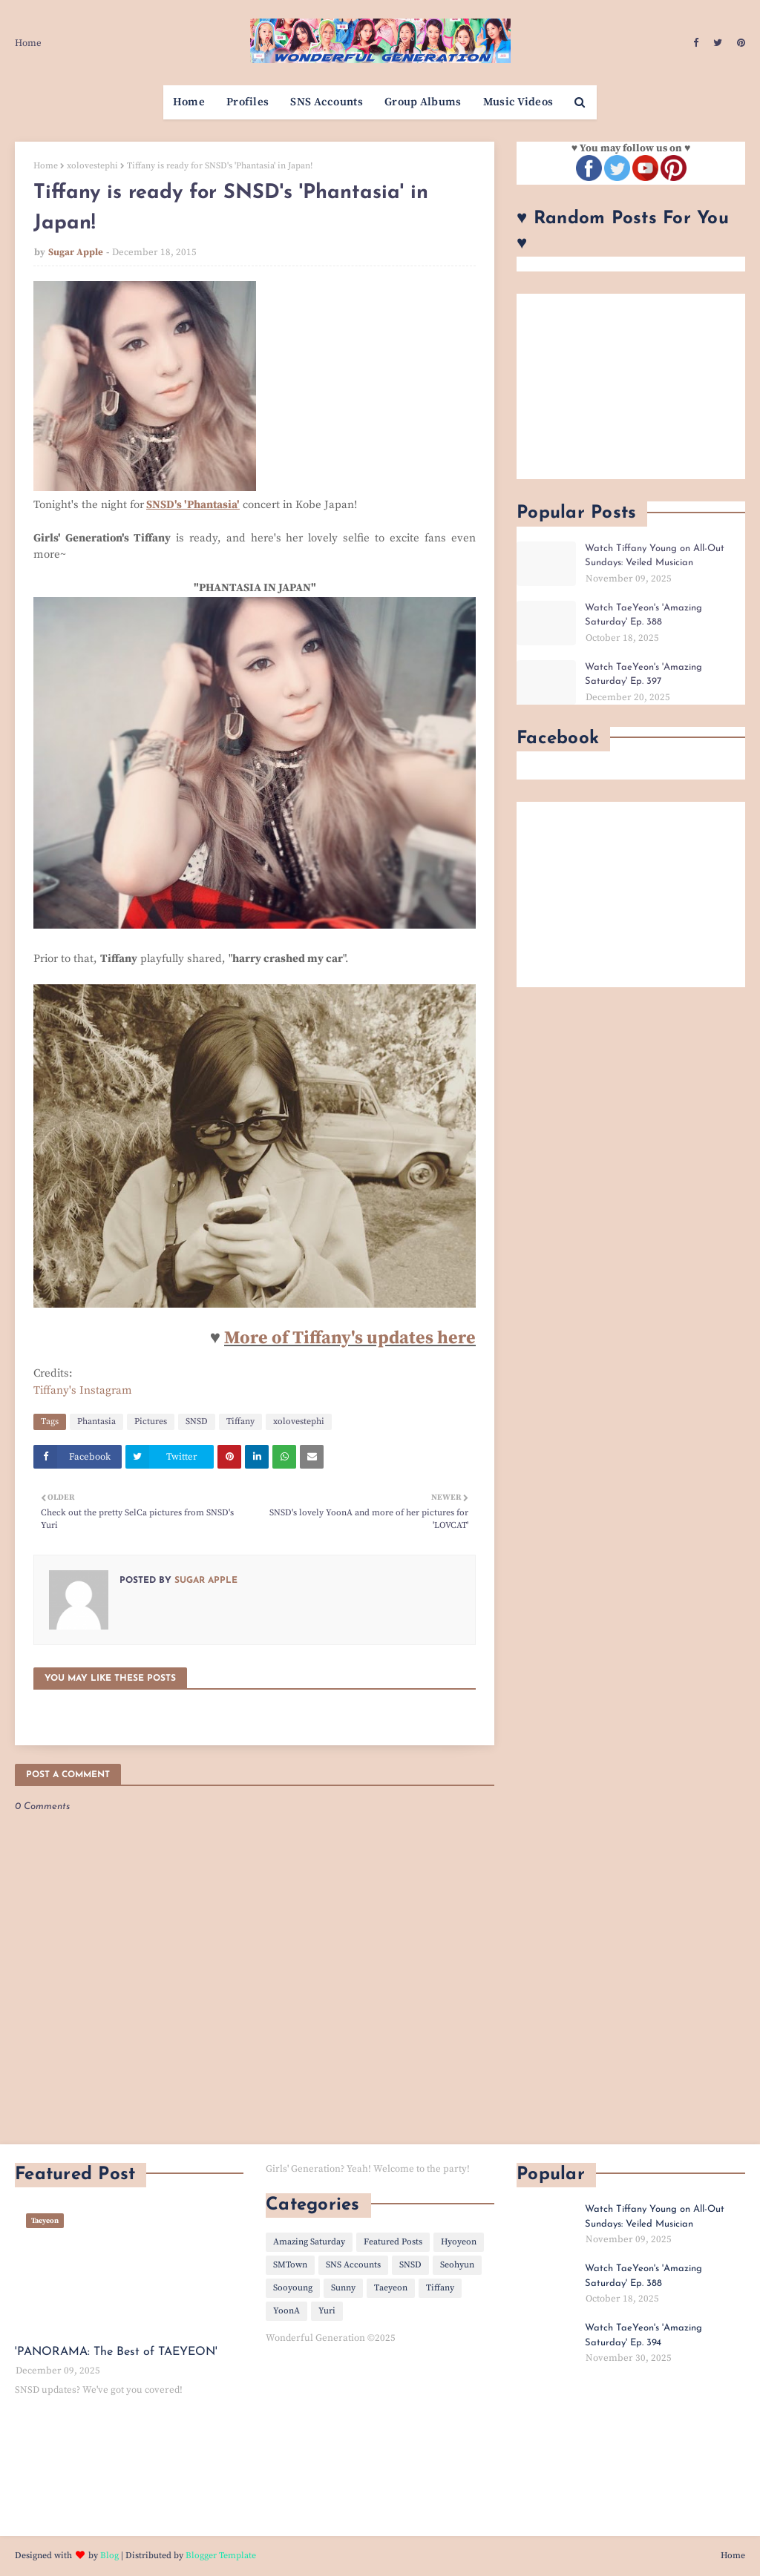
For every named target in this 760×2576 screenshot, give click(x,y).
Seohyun (457, 2264)
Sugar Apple (75, 252)
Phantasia (96, 1421)
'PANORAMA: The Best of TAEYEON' (116, 2352)
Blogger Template (221, 2555)
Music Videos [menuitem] (518, 102)
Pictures (150, 1421)
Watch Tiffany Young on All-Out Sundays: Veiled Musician (654, 556)
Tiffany (240, 1421)
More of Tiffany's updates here (350, 1338)
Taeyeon (390, 2287)
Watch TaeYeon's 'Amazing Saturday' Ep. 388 (643, 615)
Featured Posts (393, 2241)
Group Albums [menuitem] (423, 102)
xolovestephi (92, 165)
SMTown (290, 2264)
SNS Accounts (353, 2264)
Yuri (326, 2310)
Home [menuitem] (189, 102)
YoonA (286, 2310)
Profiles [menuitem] (247, 102)
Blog (109, 2555)
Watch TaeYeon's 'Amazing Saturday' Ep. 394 (643, 2335)
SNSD (197, 1421)
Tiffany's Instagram (82, 1390)
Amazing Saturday (309, 2241)
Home (28, 43)
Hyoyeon (458, 2241)
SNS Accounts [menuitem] (326, 102)
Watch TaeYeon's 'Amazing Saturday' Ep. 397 (643, 674)
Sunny (343, 2287)
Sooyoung (292, 2287)
